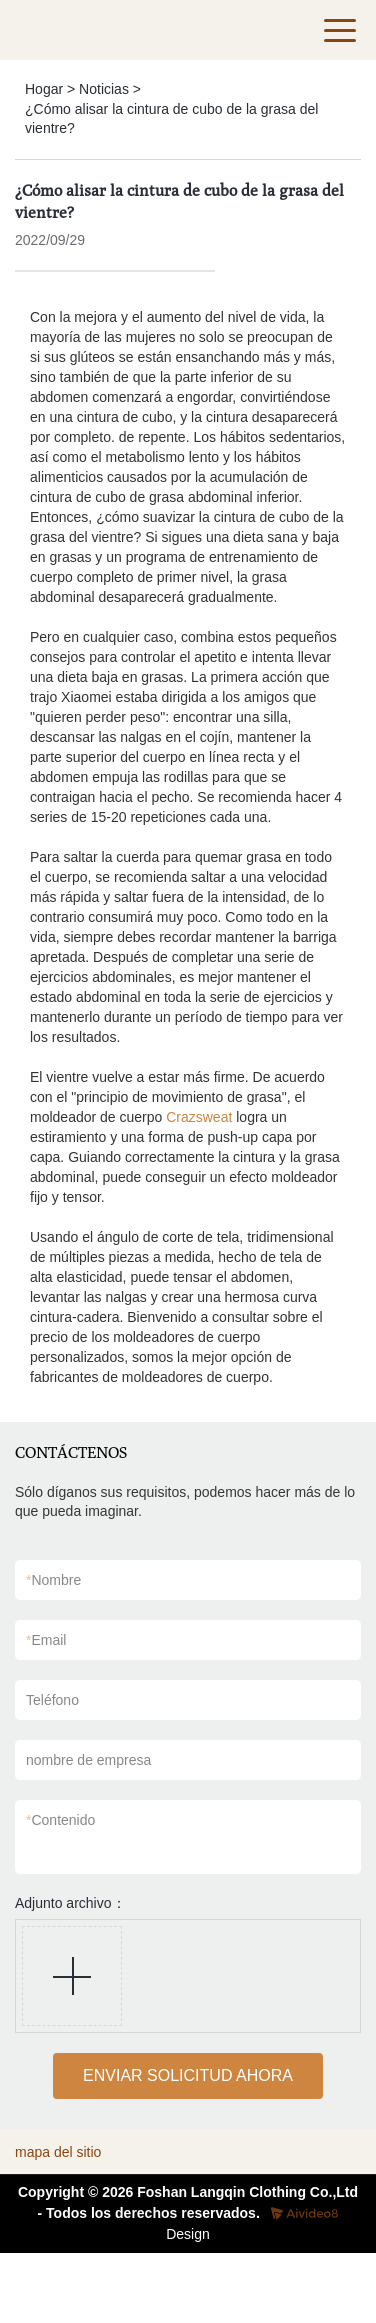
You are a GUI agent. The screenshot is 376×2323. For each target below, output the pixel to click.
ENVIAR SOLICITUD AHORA (188, 2075)
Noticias (104, 89)
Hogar (44, 89)
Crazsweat (199, 1117)
